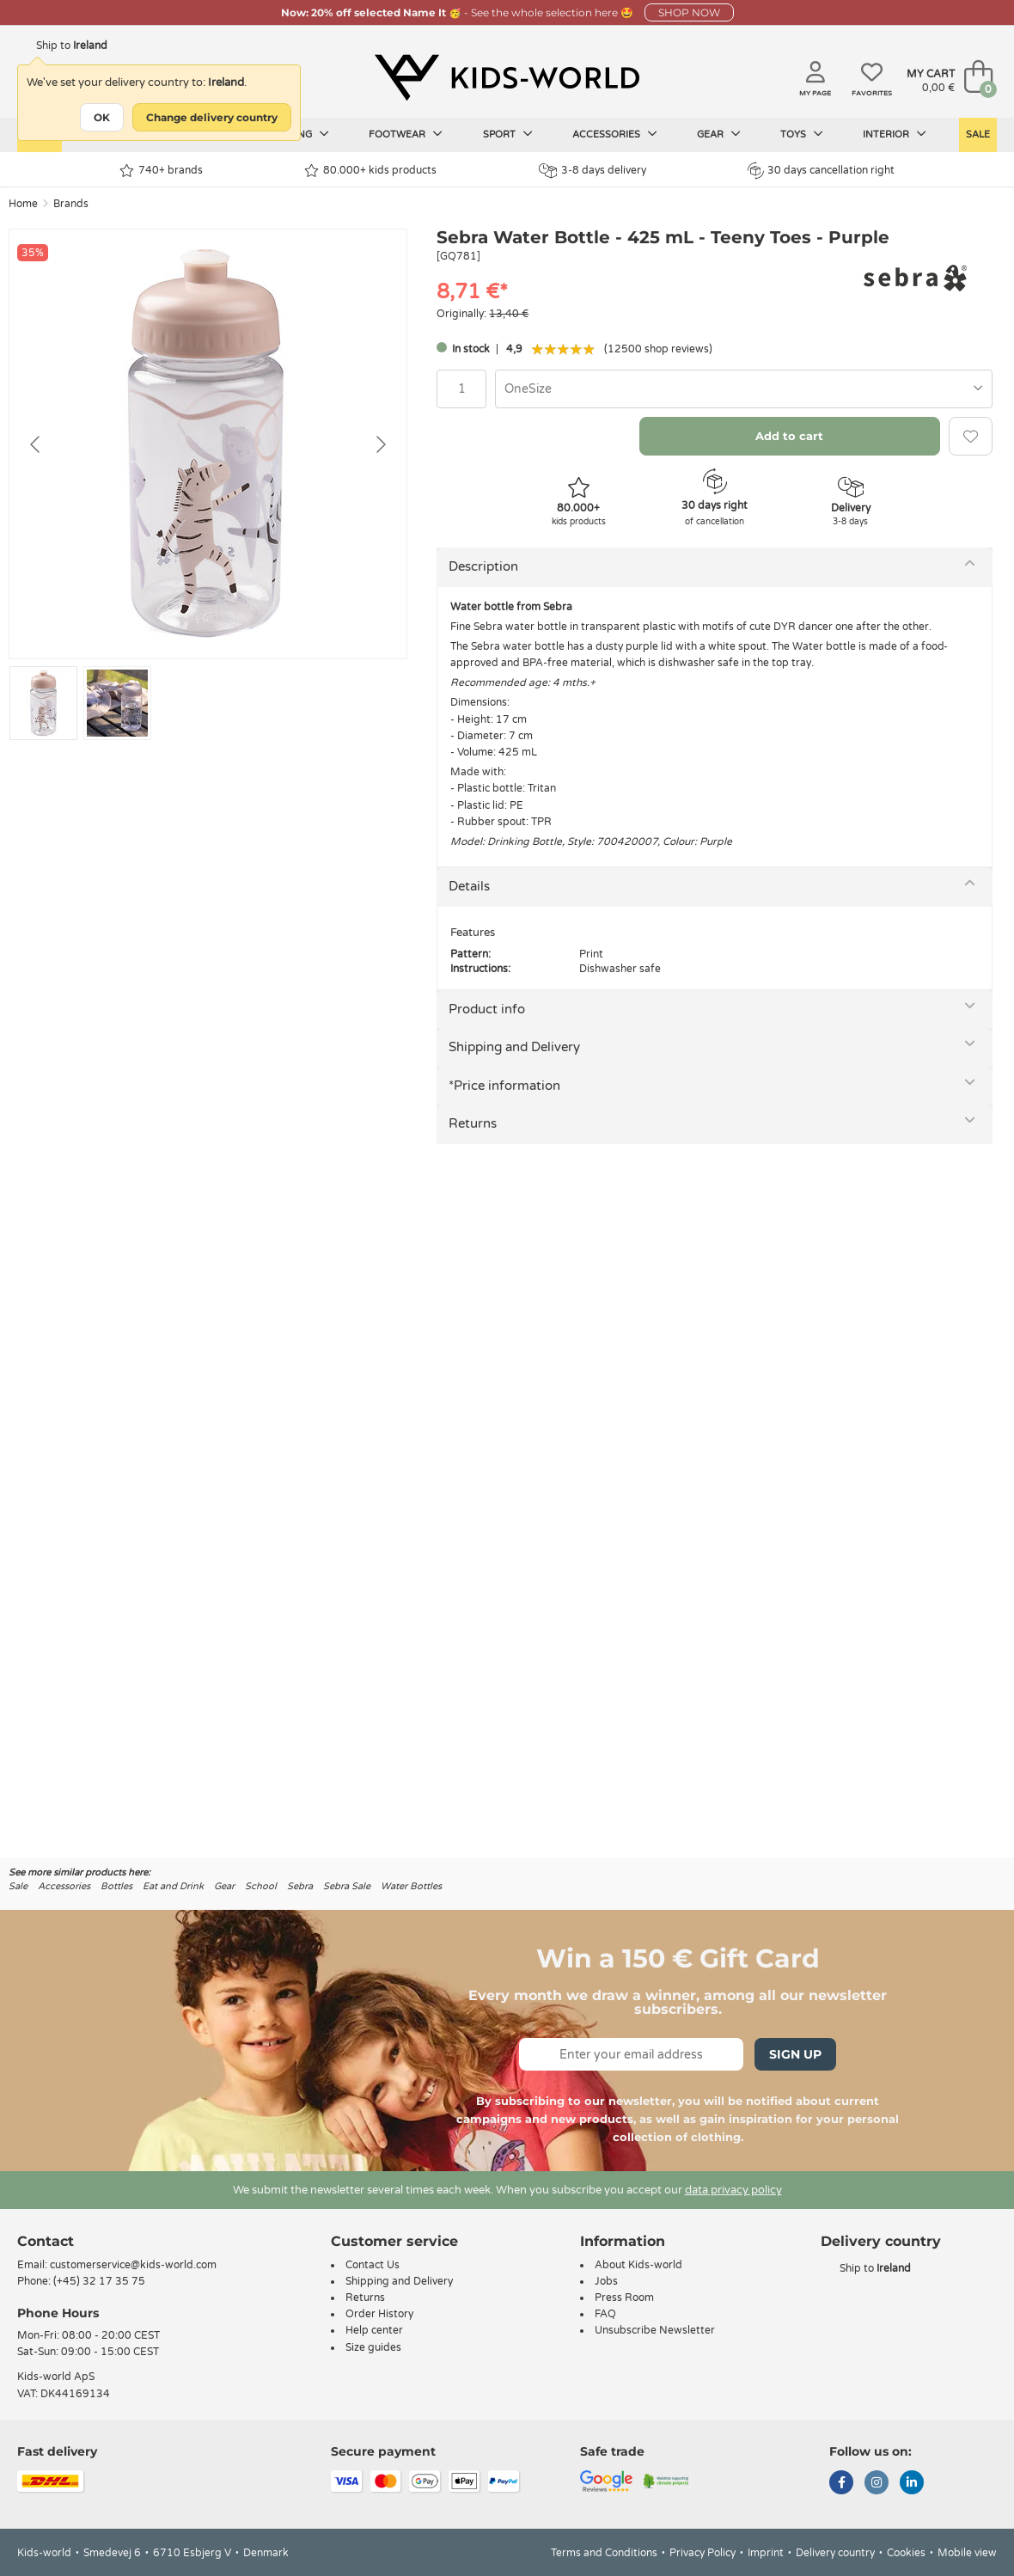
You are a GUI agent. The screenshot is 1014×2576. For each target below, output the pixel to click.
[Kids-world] (507, 78)
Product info (487, 1009)
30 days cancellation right (821, 170)
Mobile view (967, 2553)
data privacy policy (733, 2190)
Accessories (614, 134)
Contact (45, 2241)
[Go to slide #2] (117, 703)
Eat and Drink (173, 1886)
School (261, 1886)
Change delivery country (212, 117)
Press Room (624, 2297)
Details (469, 886)
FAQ (605, 2314)
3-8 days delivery (592, 170)
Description (483, 566)
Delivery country (835, 2553)
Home (23, 204)
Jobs (606, 2281)
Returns (473, 1123)
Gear (719, 134)
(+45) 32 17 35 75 (99, 2281)
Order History (379, 2314)
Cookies (906, 2553)
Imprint (766, 2553)
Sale (978, 134)
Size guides (373, 2347)
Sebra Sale (346, 1886)
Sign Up (795, 2054)
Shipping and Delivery (514, 1047)
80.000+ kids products (370, 170)
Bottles (116, 1886)
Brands (71, 204)
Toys (801, 134)
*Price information (504, 1085)
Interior (894, 134)
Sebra (300, 1886)
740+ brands (161, 170)
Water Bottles (411, 1886)
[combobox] (744, 389)
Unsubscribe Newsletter (655, 2330)
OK (102, 117)
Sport (508, 134)
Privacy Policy (702, 2553)
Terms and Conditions (604, 2553)
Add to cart (789, 436)
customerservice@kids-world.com (133, 2265)
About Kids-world (638, 2265)
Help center (374, 2330)
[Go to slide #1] (43, 703)
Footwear (406, 134)
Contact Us (372, 2265)
